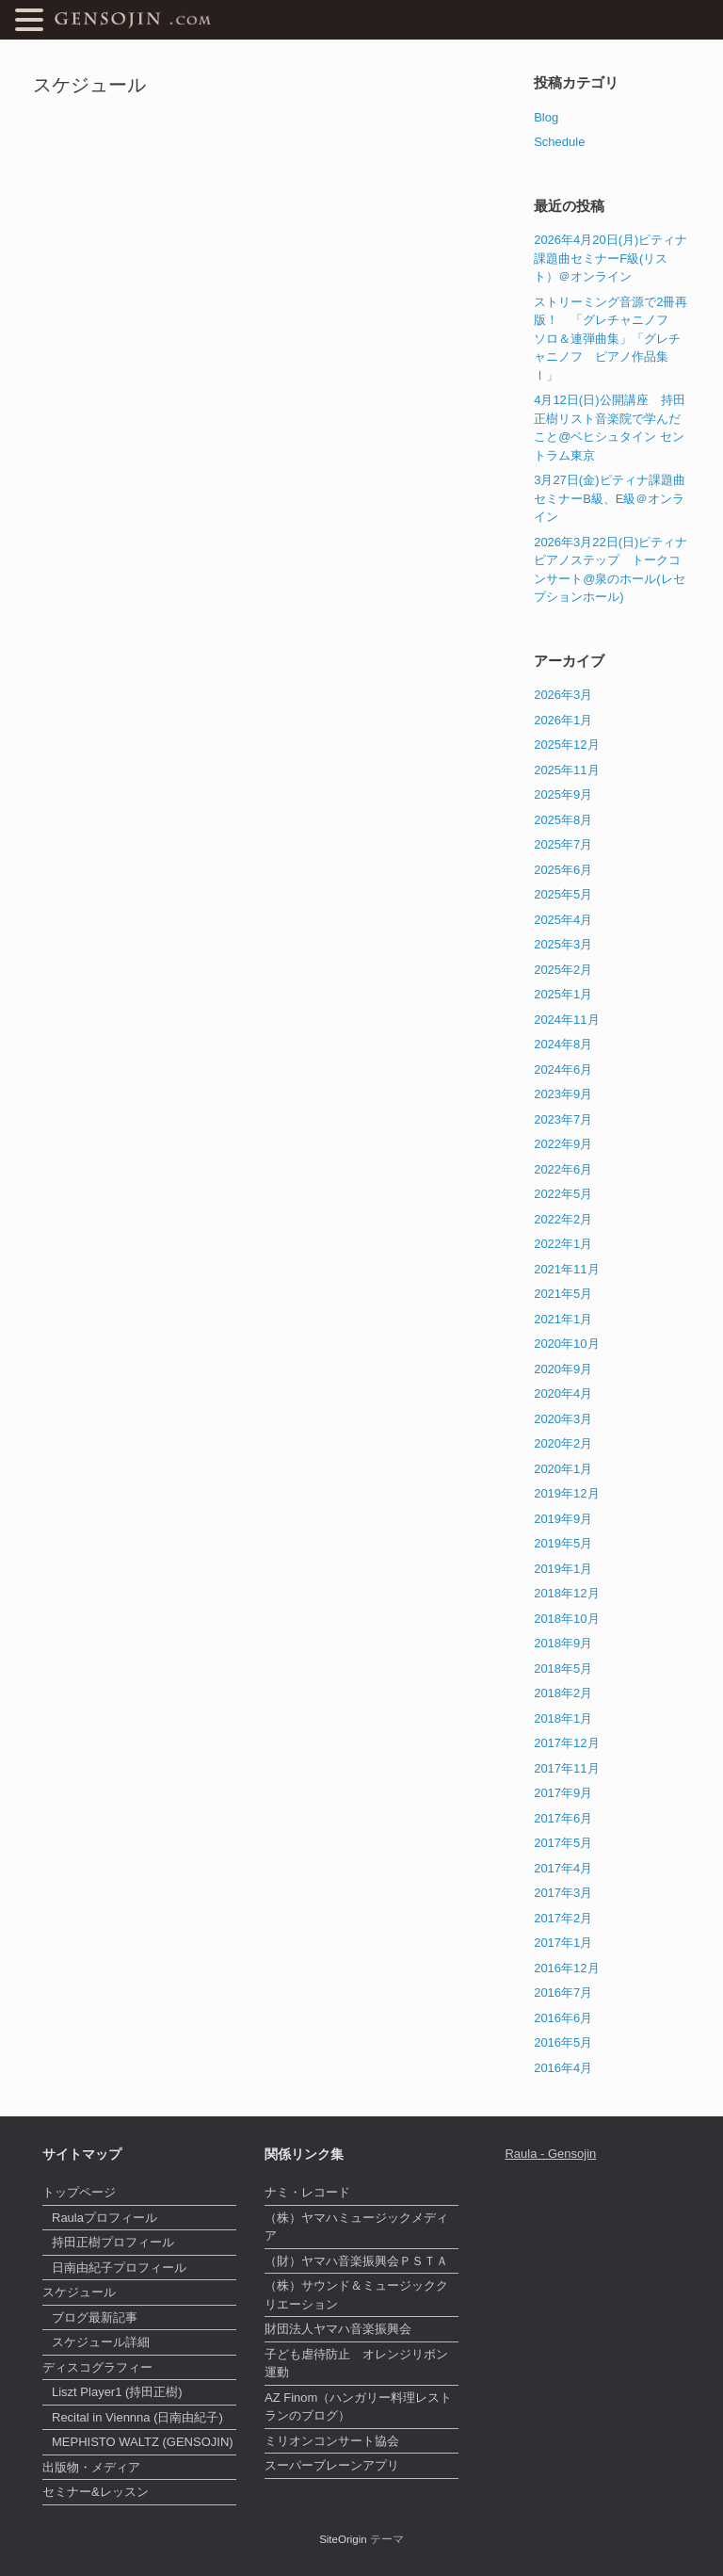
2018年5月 (563, 1668)
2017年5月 (563, 1843)
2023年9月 (563, 1094)
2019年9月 (563, 1519)
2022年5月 (563, 1194)
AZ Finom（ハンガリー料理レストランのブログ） (358, 2406)
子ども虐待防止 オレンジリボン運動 (356, 2363)
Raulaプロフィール (104, 2218)
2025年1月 (563, 994)
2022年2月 (563, 1219)
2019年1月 (563, 1569)
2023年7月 (563, 1119)
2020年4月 (563, 1393)
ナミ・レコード (307, 2192)
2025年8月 (563, 820)
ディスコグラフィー (97, 2367)
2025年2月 (563, 970)
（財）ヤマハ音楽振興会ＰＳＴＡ (356, 2261)
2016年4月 (563, 2068)
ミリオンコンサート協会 (332, 2441)
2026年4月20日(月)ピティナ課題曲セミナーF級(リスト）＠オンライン (610, 258)
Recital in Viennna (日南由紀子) (137, 2417)
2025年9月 (563, 794)
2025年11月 (566, 770)
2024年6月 (563, 1069)
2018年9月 (563, 1643)
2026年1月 (563, 720)
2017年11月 (566, 1768)
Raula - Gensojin (550, 2154)
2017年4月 (563, 1868)
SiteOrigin (343, 2539)
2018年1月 (563, 1718)
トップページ (79, 2192)
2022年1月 (563, 1244)
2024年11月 (566, 1020)
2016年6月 (563, 2018)
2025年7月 (563, 844)
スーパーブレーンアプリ (332, 2465)
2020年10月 (566, 1344)
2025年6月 (563, 870)
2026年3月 (563, 695)
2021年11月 (566, 1269)
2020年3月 (563, 1419)
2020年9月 (563, 1369)
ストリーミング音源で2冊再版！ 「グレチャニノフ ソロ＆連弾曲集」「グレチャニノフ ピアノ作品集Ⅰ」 (610, 338)
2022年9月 (563, 1144)
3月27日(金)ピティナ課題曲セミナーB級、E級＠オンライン (609, 498)
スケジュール (79, 2292)
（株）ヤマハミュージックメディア (356, 2227)
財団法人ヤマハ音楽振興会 (338, 2329)
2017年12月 (566, 1743)
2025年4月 (563, 920)
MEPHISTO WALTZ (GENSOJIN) (142, 2442)
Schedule (559, 142)
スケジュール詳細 (101, 2342)
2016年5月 (563, 2042)
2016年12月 (566, 1968)
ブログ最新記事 (94, 2317)
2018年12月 (566, 1593)
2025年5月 (563, 894)
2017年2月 (563, 1918)
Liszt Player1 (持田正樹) (117, 2392)
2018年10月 (566, 1619)
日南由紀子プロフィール (119, 2267)
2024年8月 (563, 1044)
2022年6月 (563, 1169)
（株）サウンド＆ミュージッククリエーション (356, 2294)
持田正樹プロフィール (113, 2242)
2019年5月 (563, 1543)
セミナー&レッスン (95, 2492)
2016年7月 (563, 1992)
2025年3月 (563, 944)
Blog (546, 117)
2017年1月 (563, 1943)
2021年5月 (563, 1294)
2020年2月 (563, 1443)
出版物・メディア (91, 2467)
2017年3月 (563, 1893)
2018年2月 (563, 1693)
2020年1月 (563, 1469)
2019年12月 (566, 1493)
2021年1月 (563, 1319)
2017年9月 (563, 1793)
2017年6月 (563, 1818)
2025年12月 (566, 744)
